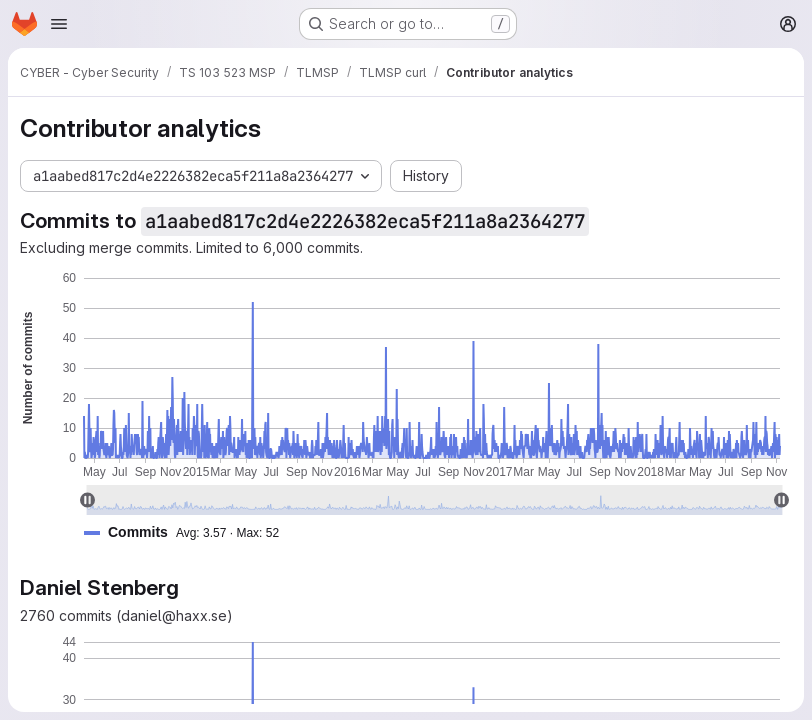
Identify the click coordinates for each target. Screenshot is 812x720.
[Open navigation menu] (59, 24)
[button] (189, 532)
